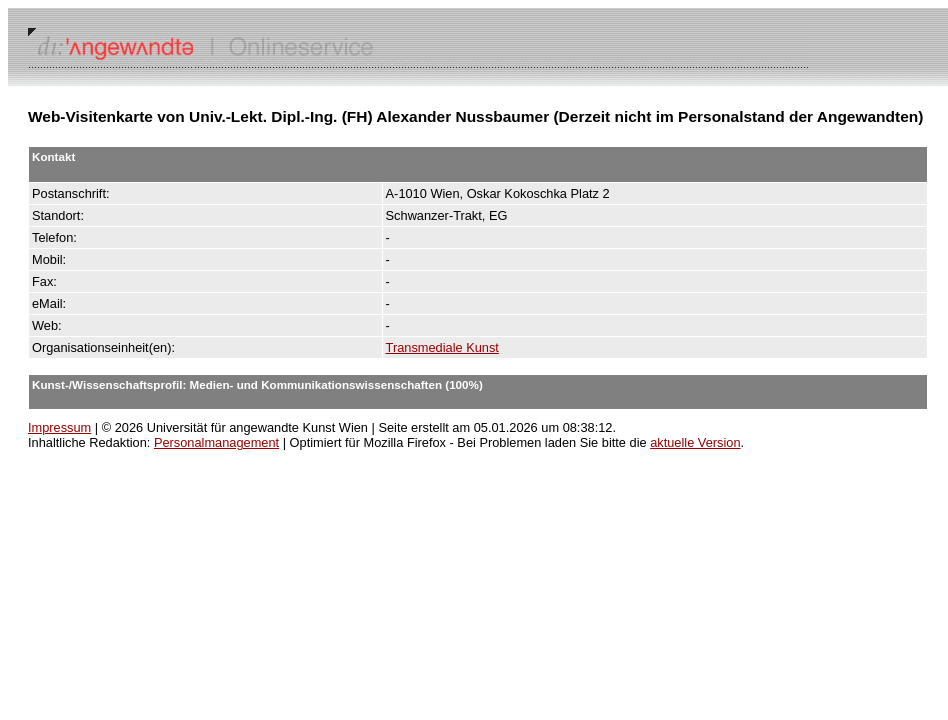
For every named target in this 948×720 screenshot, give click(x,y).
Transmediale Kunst (442, 347)
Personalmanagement (216, 442)
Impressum (59, 427)
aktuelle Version (695, 442)
